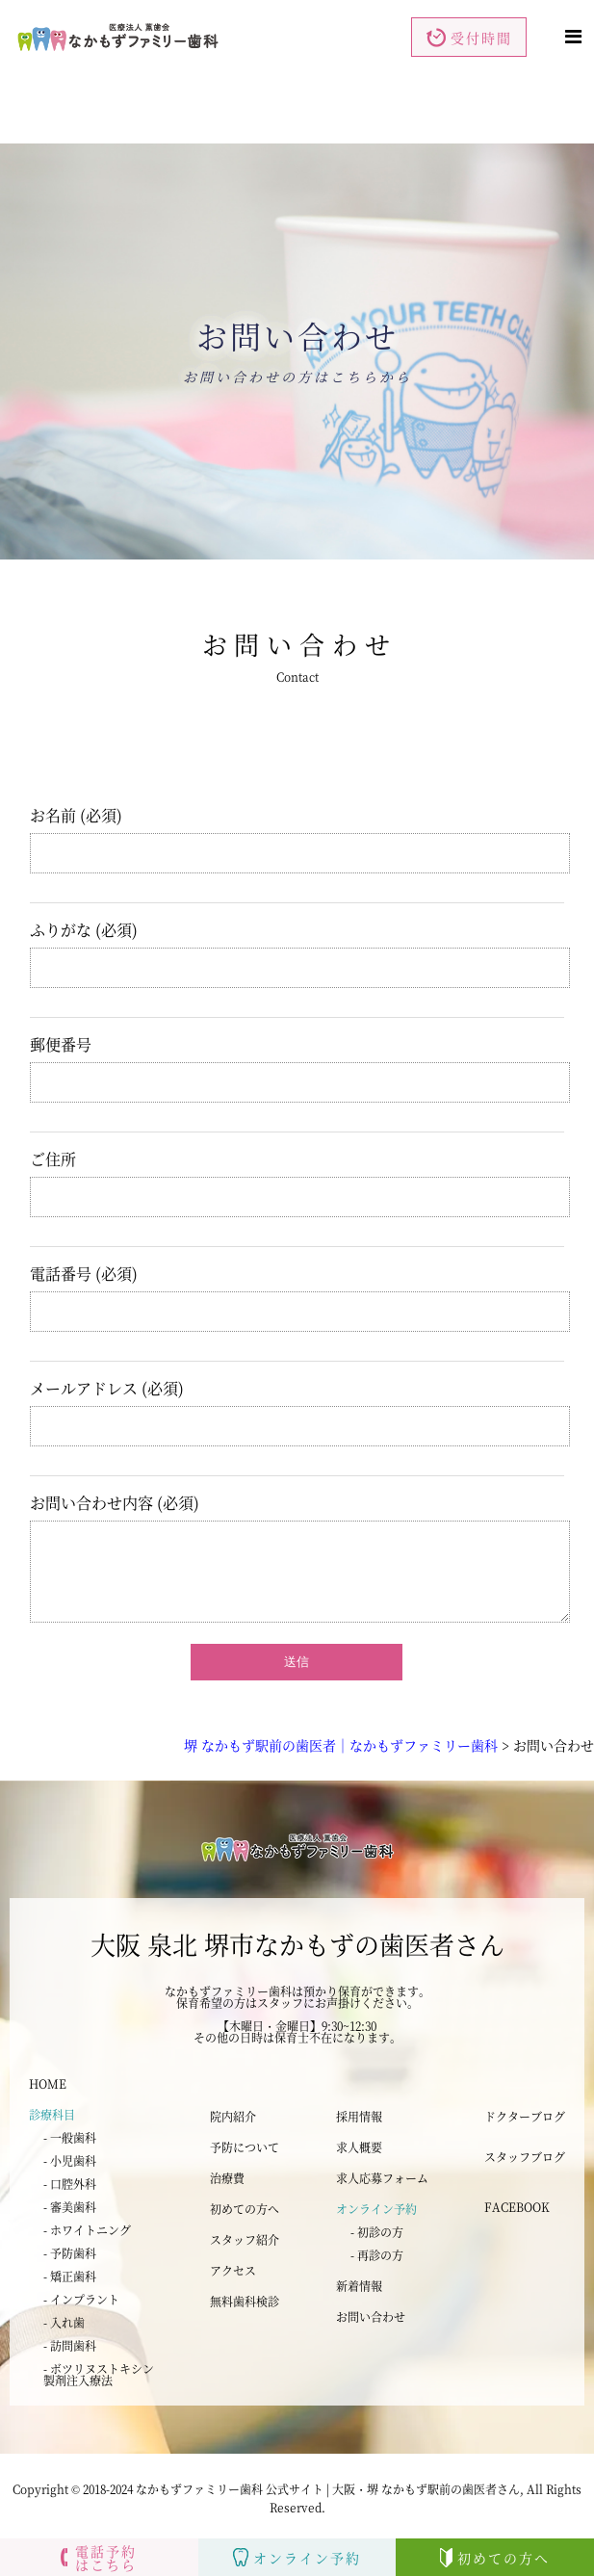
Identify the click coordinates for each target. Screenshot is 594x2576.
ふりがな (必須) (300, 937)
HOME (47, 2083)
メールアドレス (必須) (300, 1396)
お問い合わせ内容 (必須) (300, 1510)
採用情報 (359, 2116)
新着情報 (359, 2285)
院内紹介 (233, 2116)
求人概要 (359, 2147)
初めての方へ (244, 2208)
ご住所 (300, 1166)
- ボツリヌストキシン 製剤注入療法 (98, 2374)
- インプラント (81, 2299)
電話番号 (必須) (300, 1281)
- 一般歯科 (69, 2137)
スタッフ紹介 (244, 2239)
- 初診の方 (376, 2232)
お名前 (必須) (300, 823)
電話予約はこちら (99, 2557)
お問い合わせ (370, 2316)
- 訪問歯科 (69, 2345)
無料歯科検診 (244, 2301)
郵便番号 (300, 1052)
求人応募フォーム (382, 2178)
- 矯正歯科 (69, 2276)
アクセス (233, 2270)
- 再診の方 (376, 2255)
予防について (244, 2147)
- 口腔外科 (69, 2183)
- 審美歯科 (69, 2207)
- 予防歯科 (69, 2253)
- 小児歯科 (69, 2160)
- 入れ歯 (64, 2322)
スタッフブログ (524, 2156)
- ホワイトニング (87, 2230)
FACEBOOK (517, 2207)
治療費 (227, 2178)
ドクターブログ (524, 2116)
